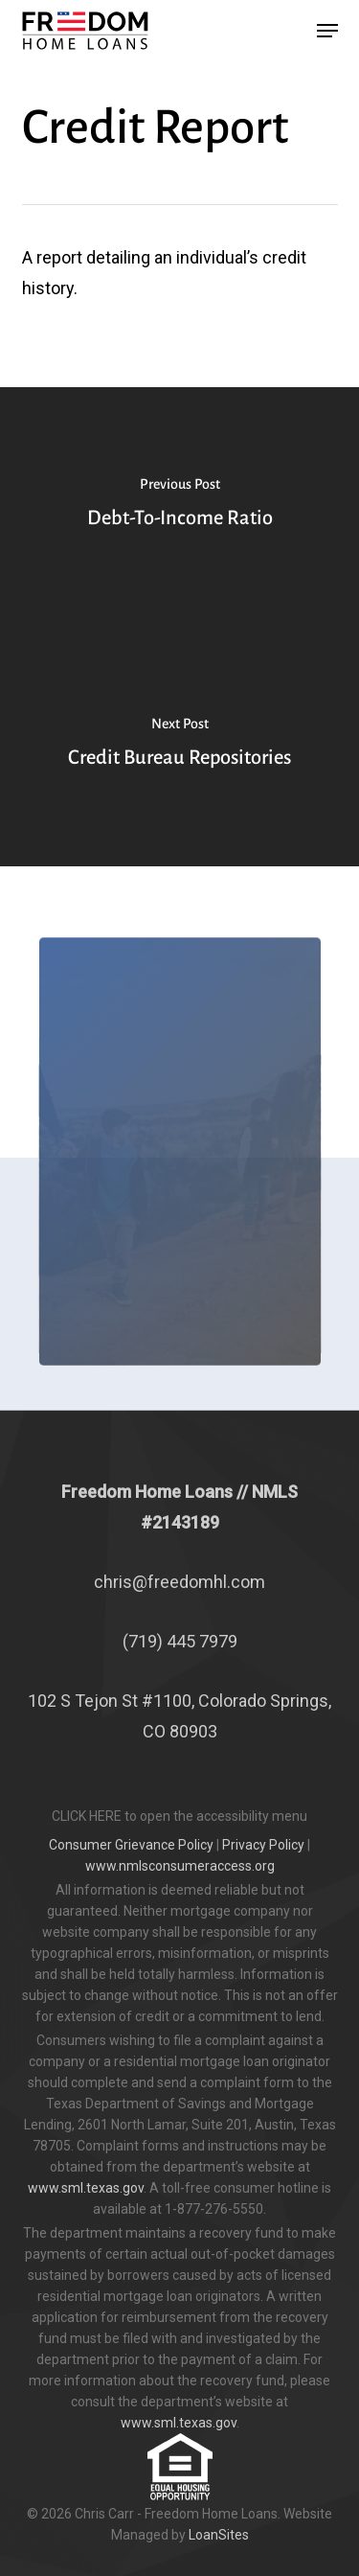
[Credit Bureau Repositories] (179, 746)
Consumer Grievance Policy (131, 1844)
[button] (327, 30)
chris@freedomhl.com (179, 1582)
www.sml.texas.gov (86, 2188)
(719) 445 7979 (180, 1641)
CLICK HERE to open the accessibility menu (179, 1816)
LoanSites (219, 2534)
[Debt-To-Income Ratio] (179, 507)
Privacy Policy (263, 1844)
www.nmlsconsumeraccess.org (180, 1866)
